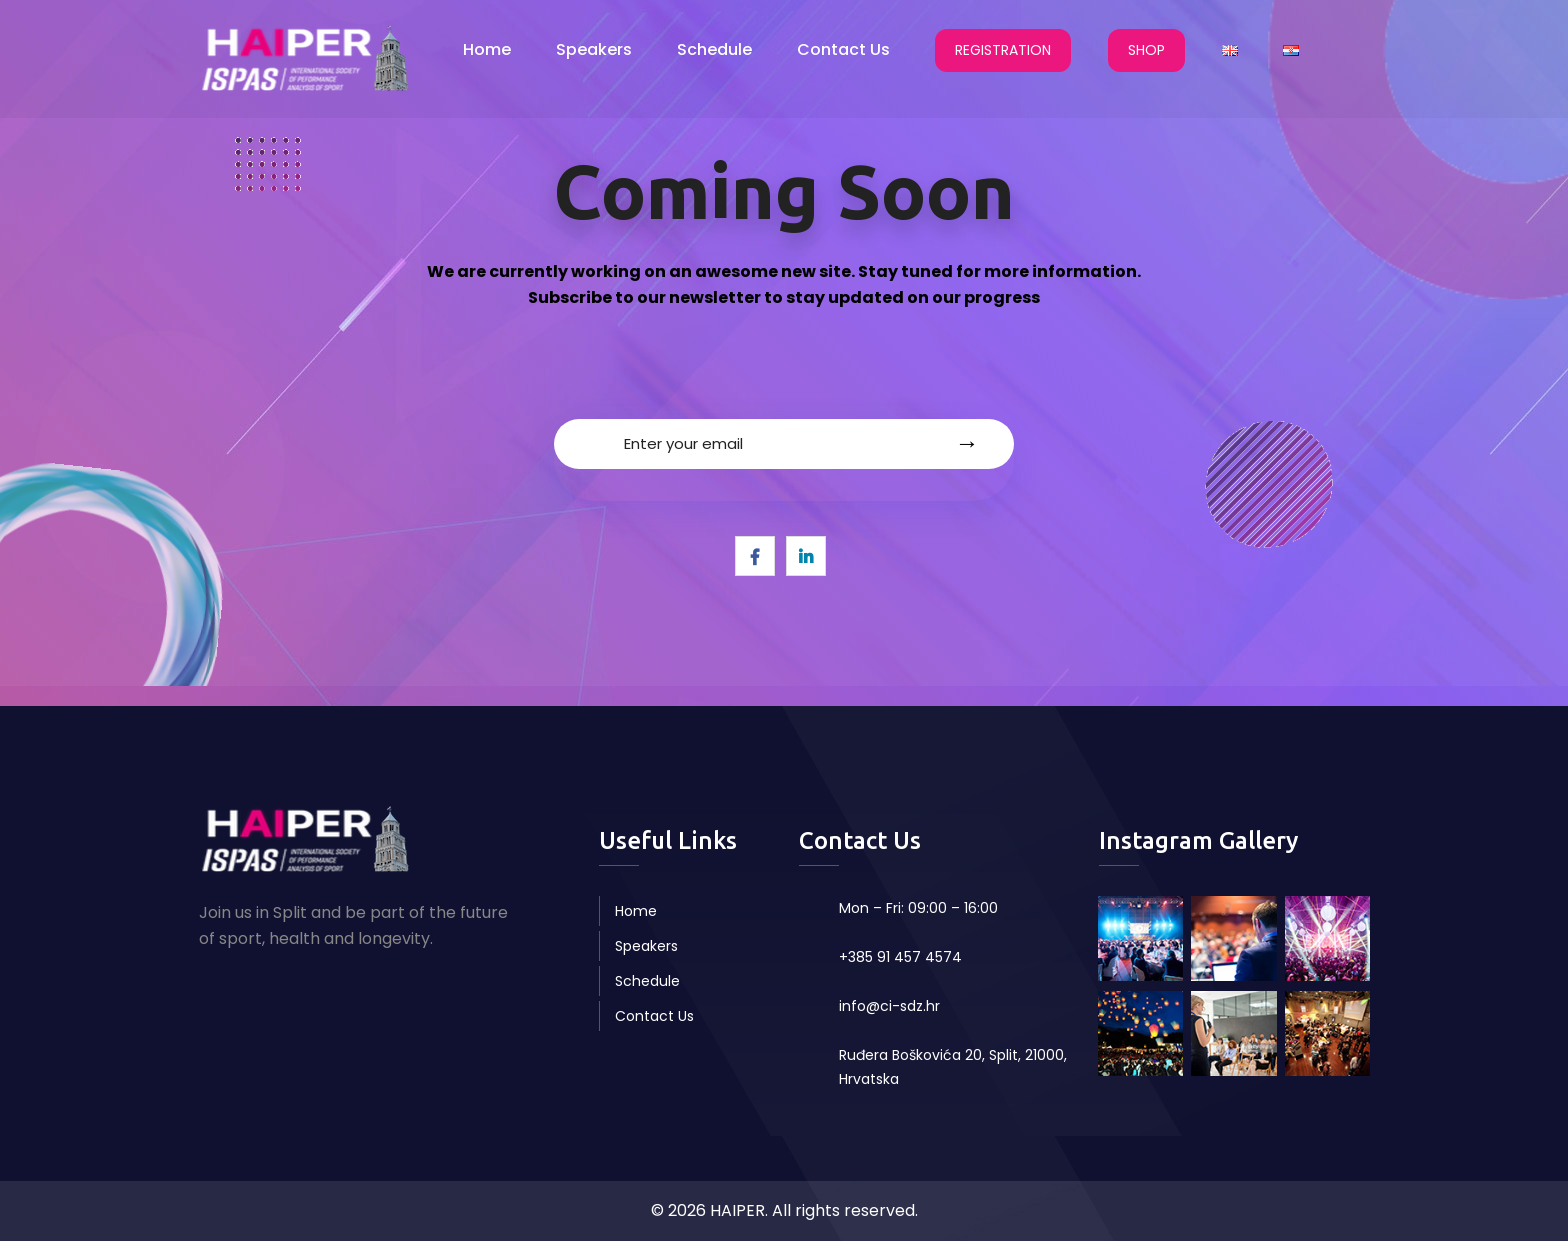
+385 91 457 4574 (900, 957)
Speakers (594, 49)
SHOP (1146, 50)
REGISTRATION (1003, 50)
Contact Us (843, 49)
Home (487, 49)
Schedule (714, 49)
